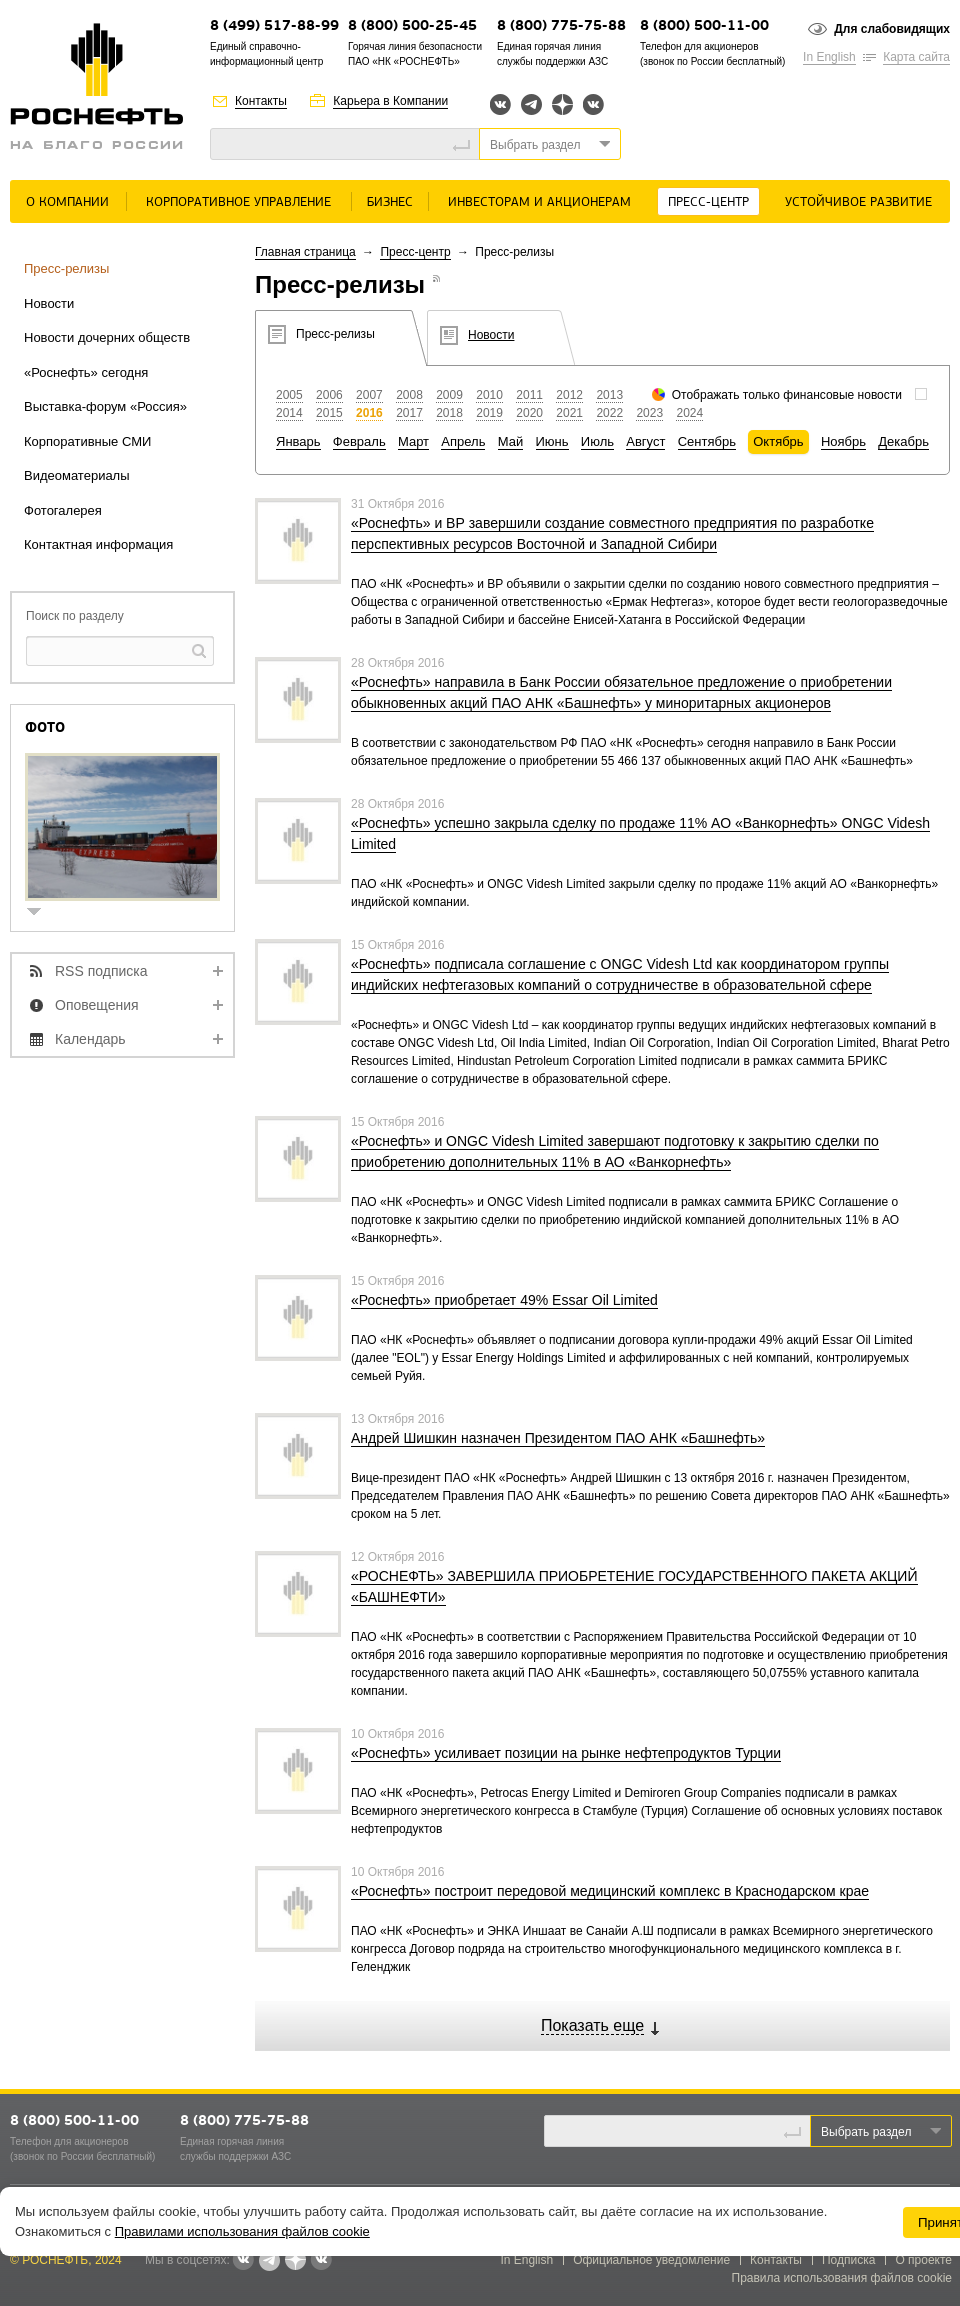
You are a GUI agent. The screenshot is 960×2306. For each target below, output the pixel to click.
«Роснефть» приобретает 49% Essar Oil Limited (504, 1300)
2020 (529, 413)
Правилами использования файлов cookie (242, 2231)
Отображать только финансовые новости (787, 395)
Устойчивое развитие (858, 202)
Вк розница (593, 105)
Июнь (552, 441)
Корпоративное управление (238, 202)
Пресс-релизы (66, 268)
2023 (649, 413)
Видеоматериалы (77, 475)
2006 (329, 395)
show (42, 913)
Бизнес (390, 202)
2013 (609, 395)
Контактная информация (98, 544)
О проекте (923, 2260)
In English (829, 57)
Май (510, 441)
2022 (609, 413)
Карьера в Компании (390, 101)
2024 (689, 413)
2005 (289, 395)
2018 (449, 413)
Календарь (90, 1039)
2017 (409, 413)
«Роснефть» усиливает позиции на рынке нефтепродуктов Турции (566, 1753)
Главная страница (305, 252)
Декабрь (903, 441)
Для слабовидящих (892, 29)
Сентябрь (707, 441)
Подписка (848, 2260)
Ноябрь (843, 441)
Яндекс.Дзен (562, 104)
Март (413, 441)
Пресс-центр (708, 202)
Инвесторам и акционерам (539, 202)
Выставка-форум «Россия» (105, 406)
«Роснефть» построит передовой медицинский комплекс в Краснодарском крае (610, 1891)
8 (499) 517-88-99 (274, 26)
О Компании (67, 202)
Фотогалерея (63, 510)
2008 (409, 395)
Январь (298, 441)
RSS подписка (101, 971)
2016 (369, 413)
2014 (289, 413)
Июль (597, 441)
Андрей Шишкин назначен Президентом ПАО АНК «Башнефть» (558, 1438)
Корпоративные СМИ (87, 441)
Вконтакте (500, 104)
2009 (449, 395)
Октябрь (778, 441)
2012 (569, 395)
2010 (489, 395)
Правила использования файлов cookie (842, 2278)
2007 (369, 395)
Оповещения (97, 1005)
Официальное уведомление (651, 2260)
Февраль (359, 441)
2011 (529, 395)
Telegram (531, 104)
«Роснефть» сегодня (86, 372)
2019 (489, 413)
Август (645, 441)
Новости (49, 303)
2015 (329, 413)
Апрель (463, 441)
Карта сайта (916, 57)
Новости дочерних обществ (107, 337)
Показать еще (592, 2025)
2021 (569, 413)
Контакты (261, 101)
